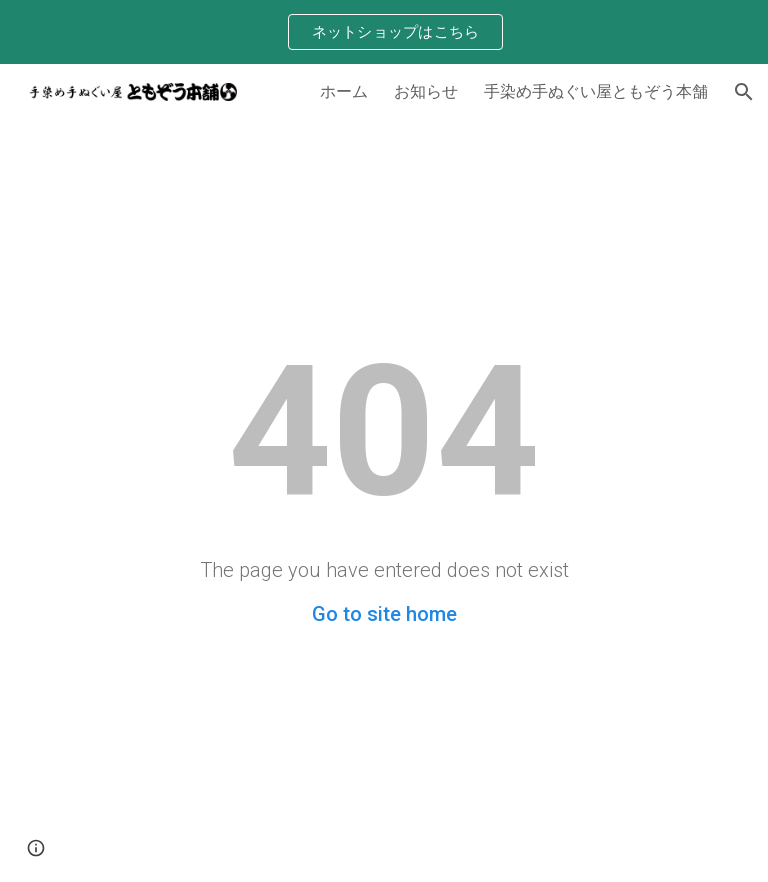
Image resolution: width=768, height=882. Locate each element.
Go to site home (384, 614)
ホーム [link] (344, 90)
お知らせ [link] (426, 90)
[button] (744, 92)
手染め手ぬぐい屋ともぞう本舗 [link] (596, 90)
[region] (384, 32)
